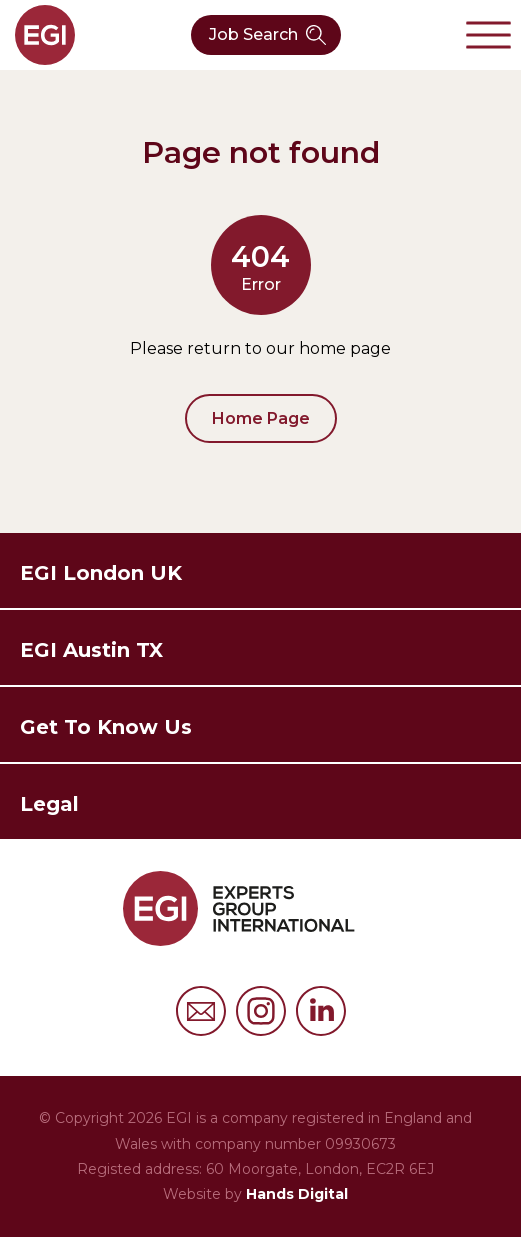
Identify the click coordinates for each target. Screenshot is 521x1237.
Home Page (261, 418)
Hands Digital (297, 1194)
